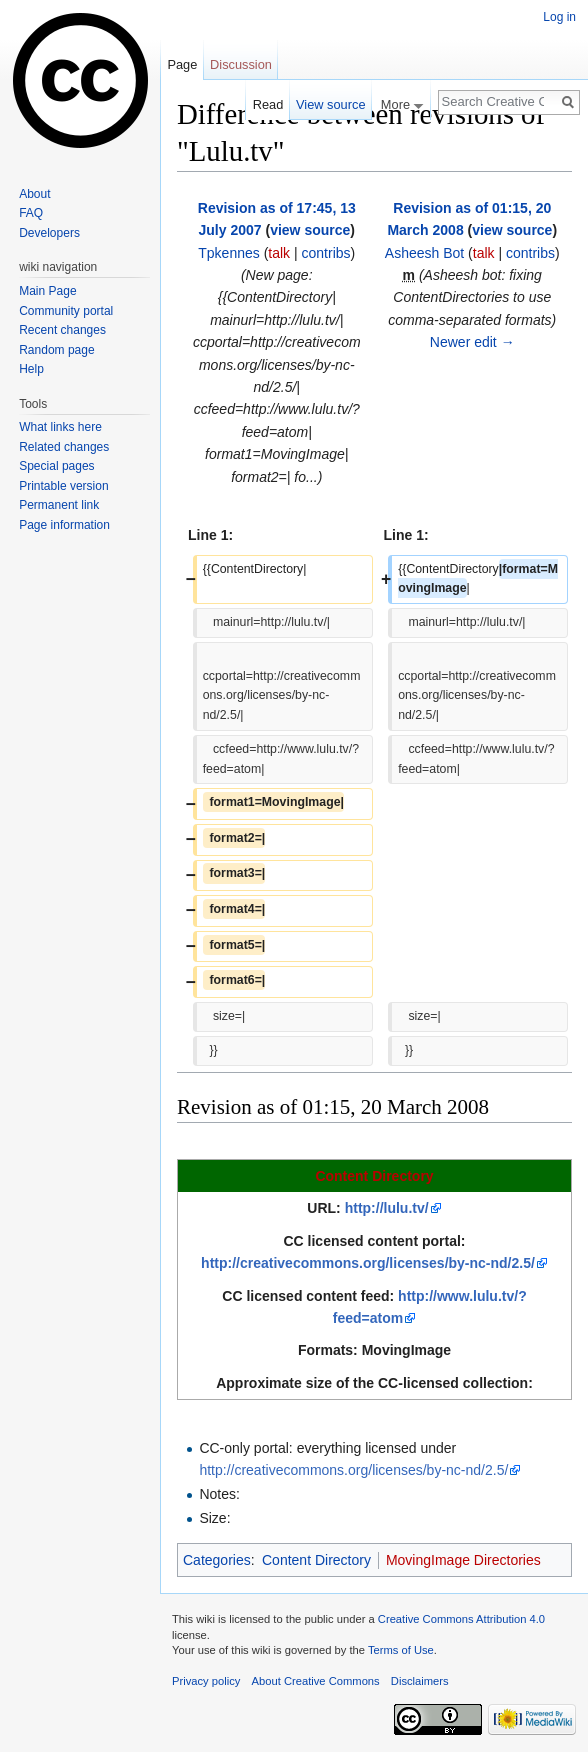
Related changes (64, 447)
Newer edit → (472, 342)
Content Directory (374, 1176)
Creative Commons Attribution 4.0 (461, 1619)
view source (310, 230)
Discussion (241, 64)
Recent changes (62, 330)
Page (182, 64)
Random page (56, 350)
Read (268, 104)
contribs (326, 253)
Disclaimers (420, 1681)
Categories (217, 1560)
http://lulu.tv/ (387, 1208)
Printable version (63, 486)
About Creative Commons (316, 1681)
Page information (64, 525)
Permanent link (59, 505)
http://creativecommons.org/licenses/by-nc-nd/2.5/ (368, 1263)
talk (279, 253)
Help (31, 369)
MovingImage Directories (463, 1560)
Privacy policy (206, 1681)
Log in (559, 17)
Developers (49, 233)
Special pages (56, 466)
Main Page (47, 291)
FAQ (31, 213)
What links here (60, 427)
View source (330, 104)
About (34, 194)
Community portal (66, 311)
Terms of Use (401, 1650)
